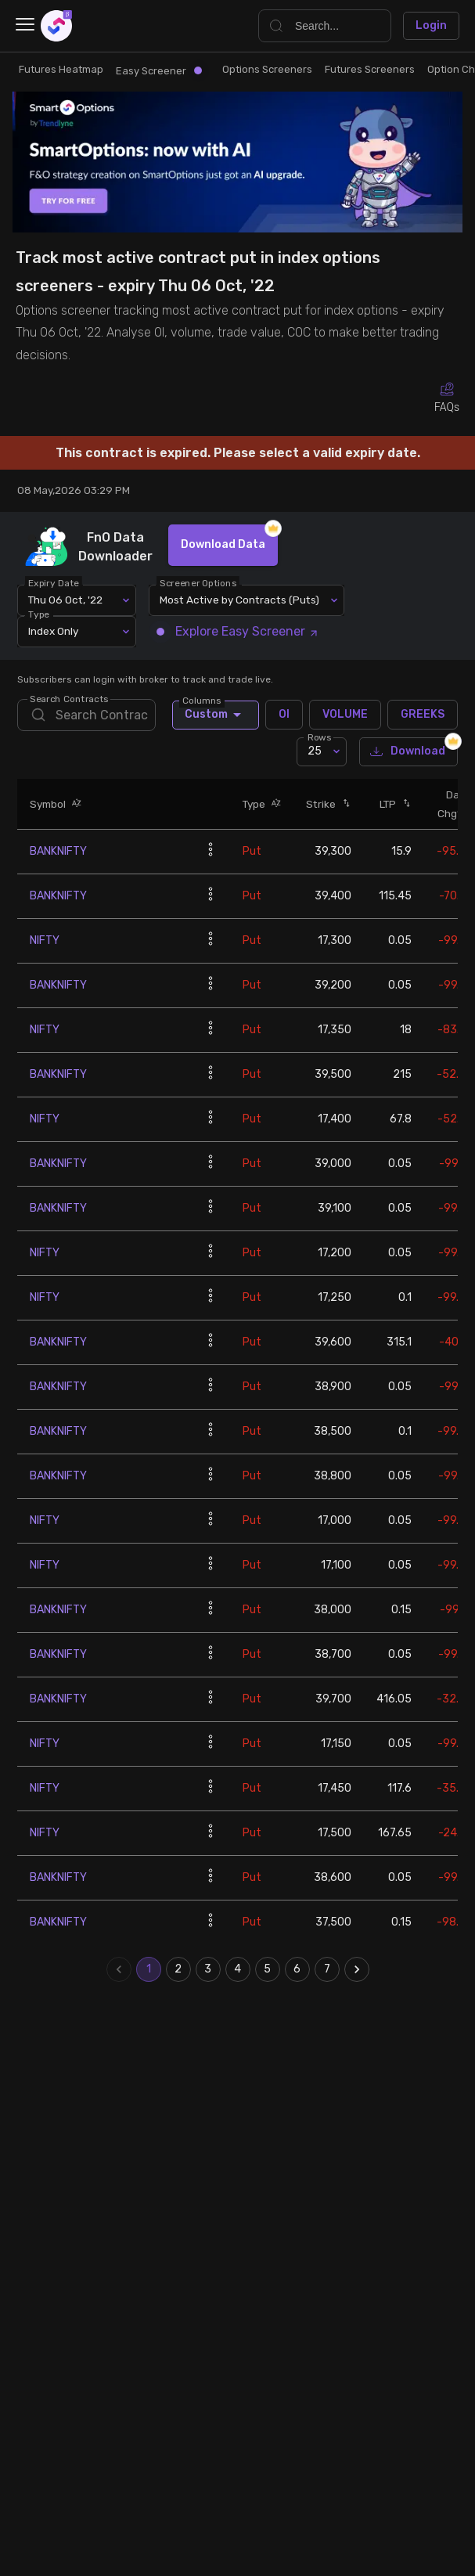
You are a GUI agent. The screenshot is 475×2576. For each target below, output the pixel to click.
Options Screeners (267, 69)
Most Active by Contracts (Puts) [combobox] (239, 599)
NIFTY (44, 940)
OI (284, 715)
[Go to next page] (356, 1969)
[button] (73, 803)
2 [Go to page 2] (178, 1969)
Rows (319, 736)
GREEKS (422, 715)
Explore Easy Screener (238, 631)
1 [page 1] (148, 1969)
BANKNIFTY (58, 851)
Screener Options (198, 582)
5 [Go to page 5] (267, 1969)
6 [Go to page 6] (297, 1969)
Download (408, 752)
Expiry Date (54, 582)
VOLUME (345, 715)
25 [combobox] (315, 751)
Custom (215, 715)
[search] (86, 715)
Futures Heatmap (61, 69)
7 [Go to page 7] (327, 1969)
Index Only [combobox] (53, 631)
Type (39, 613)
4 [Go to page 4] (238, 1969)
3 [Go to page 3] (208, 1969)
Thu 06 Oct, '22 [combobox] (65, 599)
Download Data (223, 545)
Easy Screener (159, 71)
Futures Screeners (370, 69)
